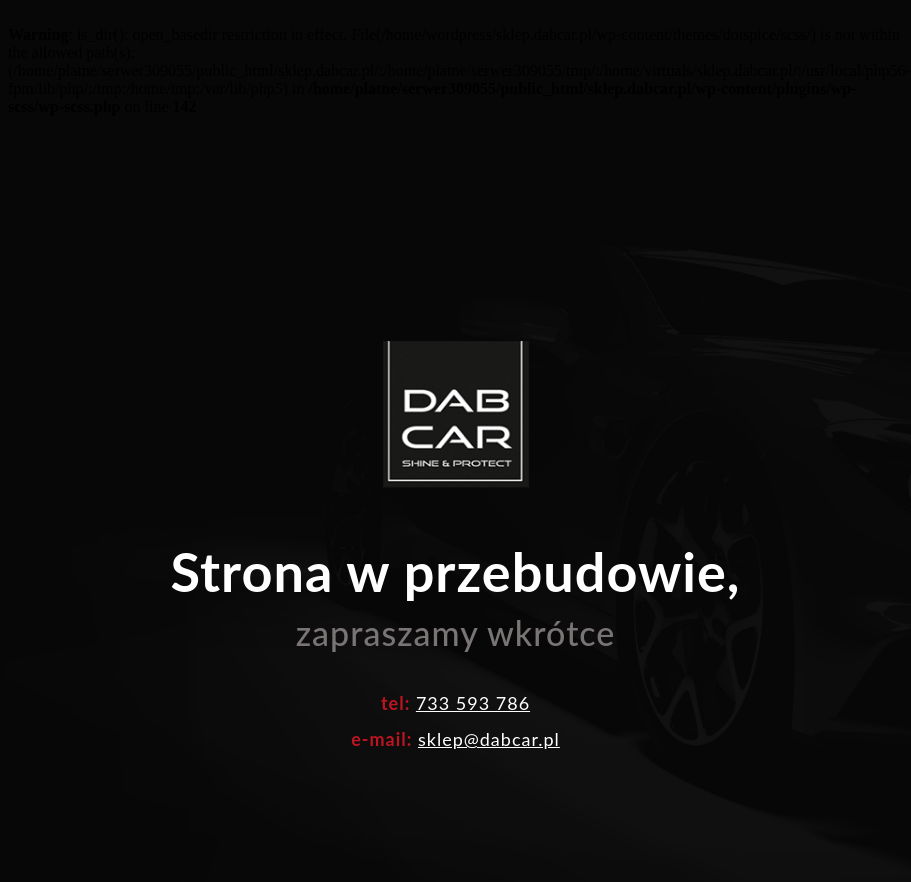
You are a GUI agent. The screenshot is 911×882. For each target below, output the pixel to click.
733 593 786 (473, 703)
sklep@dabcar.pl (489, 739)
